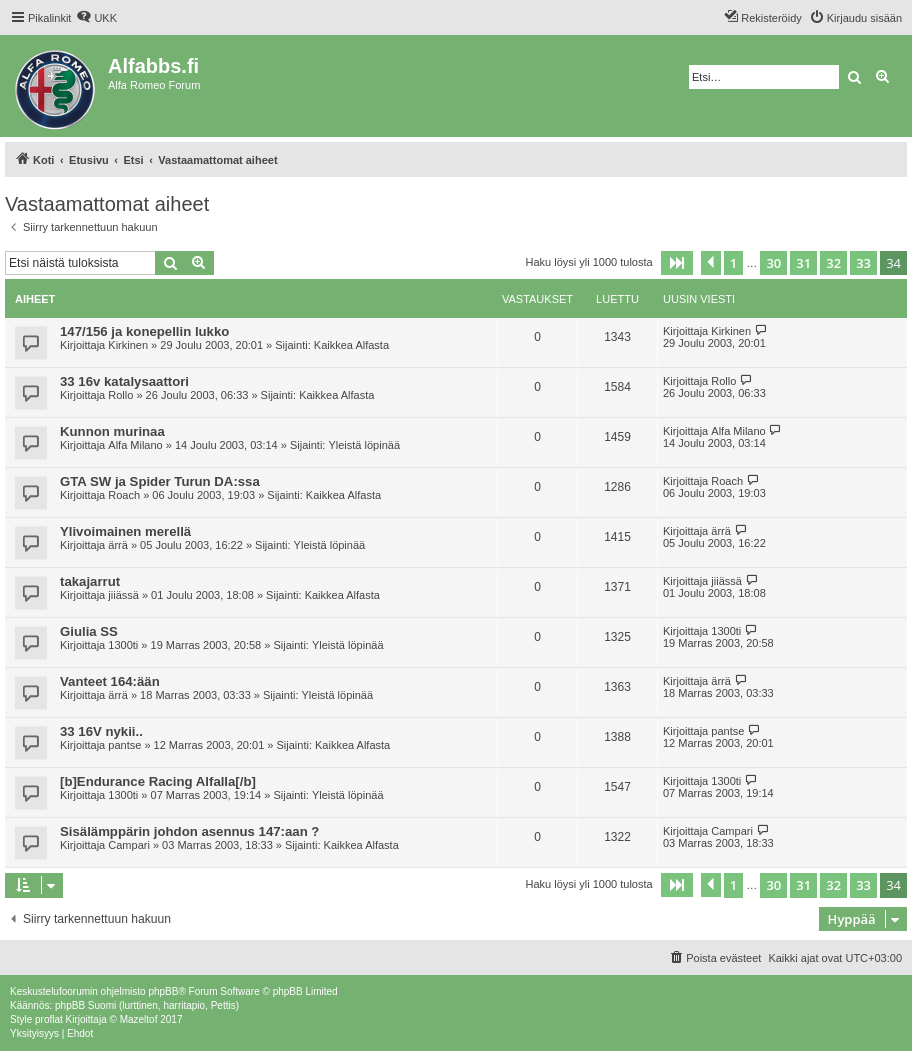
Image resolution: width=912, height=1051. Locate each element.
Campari (129, 845)
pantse (124, 745)
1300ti (123, 645)
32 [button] (833, 263)
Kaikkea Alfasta (351, 345)
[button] (677, 263)
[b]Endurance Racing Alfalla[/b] (158, 781)
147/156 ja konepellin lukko (144, 331)
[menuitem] (96, 18)
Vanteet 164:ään (110, 681)
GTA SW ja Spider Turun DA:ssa (160, 481)
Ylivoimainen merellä (125, 531)
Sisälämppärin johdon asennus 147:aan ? (189, 831)
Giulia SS (89, 631)
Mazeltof (139, 1019)
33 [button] (863, 263)
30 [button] (773, 263)
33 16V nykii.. (101, 731)
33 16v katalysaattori (124, 381)
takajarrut (90, 581)
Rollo (120, 395)
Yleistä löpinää (364, 445)
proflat (49, 1019)
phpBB (163, 991)
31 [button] (803, 263)
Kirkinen (128, 345)
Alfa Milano (135, 445)
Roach (124, 495)
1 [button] (733, 263)
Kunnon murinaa (112, 431)
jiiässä (123, 595)
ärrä (118, 545)
